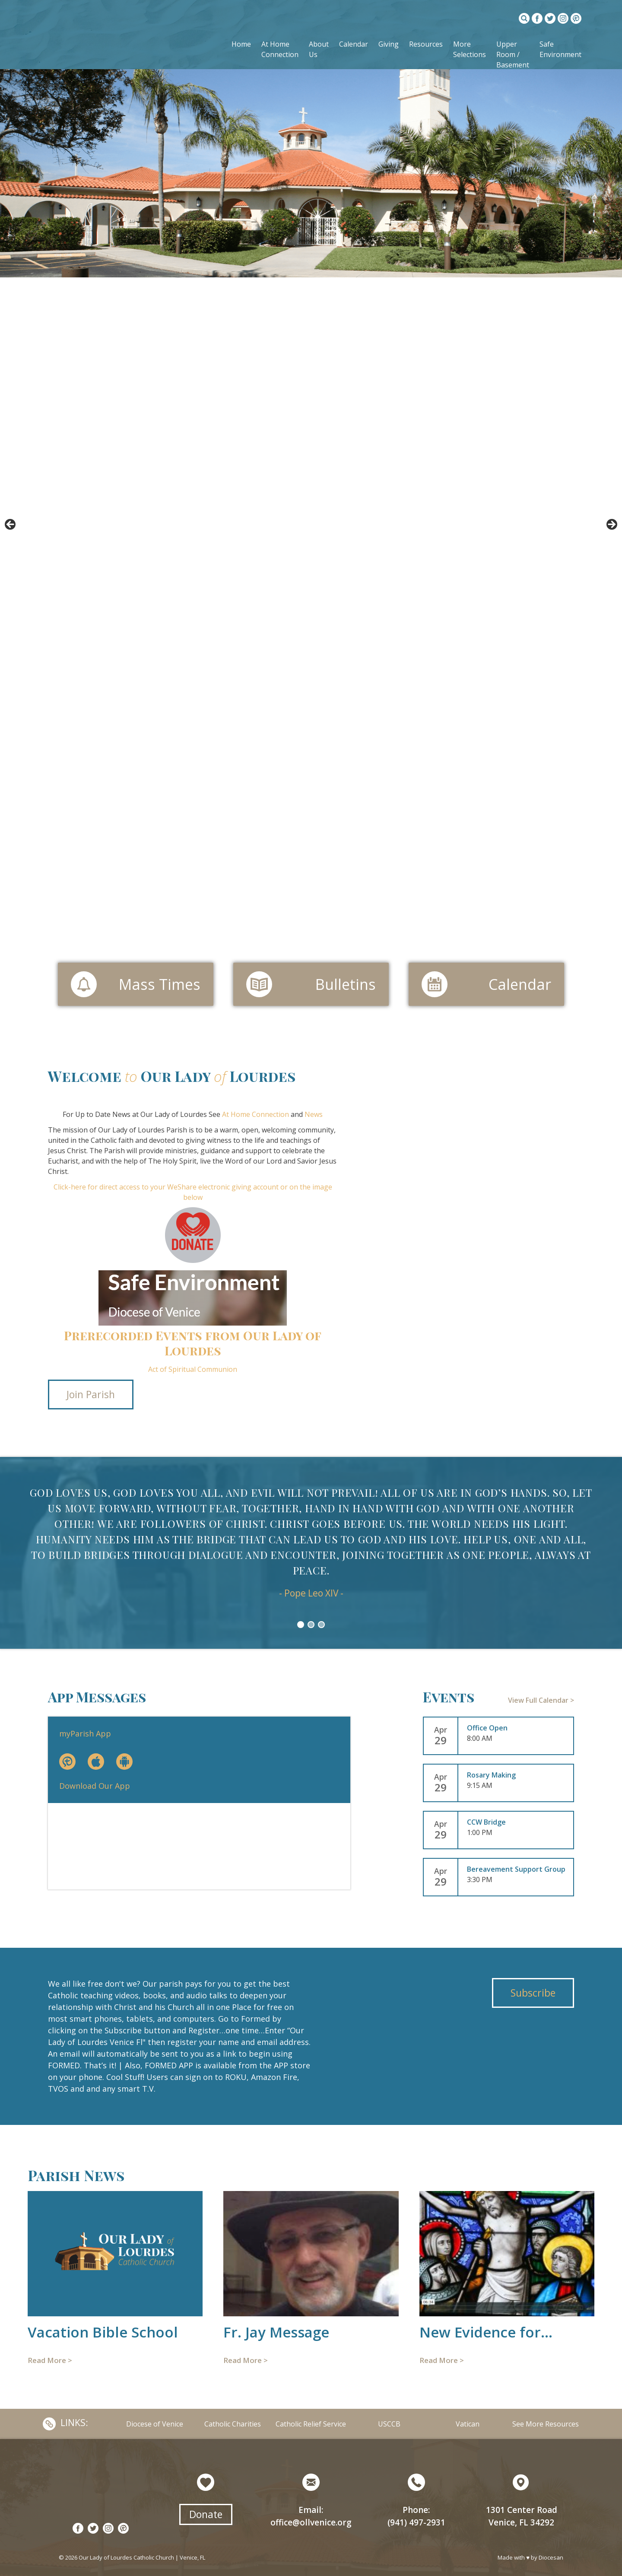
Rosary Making (491, 1775)
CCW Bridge (486, 1822)
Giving (388, 44)
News (314, 1114)
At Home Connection (255, 1114)
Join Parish (91, 1394)
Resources (426, 44)
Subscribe (533, 1993)
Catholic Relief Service (311, 2424)
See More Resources (545, 2424)
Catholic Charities (232, 2424)
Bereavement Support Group (516, 1869)
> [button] (611, 524)
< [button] (10, 524)
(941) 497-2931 (416, 2522)
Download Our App (94, 1786)
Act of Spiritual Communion (192, 1369)
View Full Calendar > (541, 1700)
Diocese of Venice (154, 2424)
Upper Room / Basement (512, 54)
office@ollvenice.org (311, 2522)
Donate (205, 2514)
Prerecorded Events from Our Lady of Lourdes (192, 1342)
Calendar (353, 44)
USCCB (389, 2424)
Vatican (467, 2424)
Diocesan (551, 2557)
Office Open (487, 1728)
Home (241, 44)
